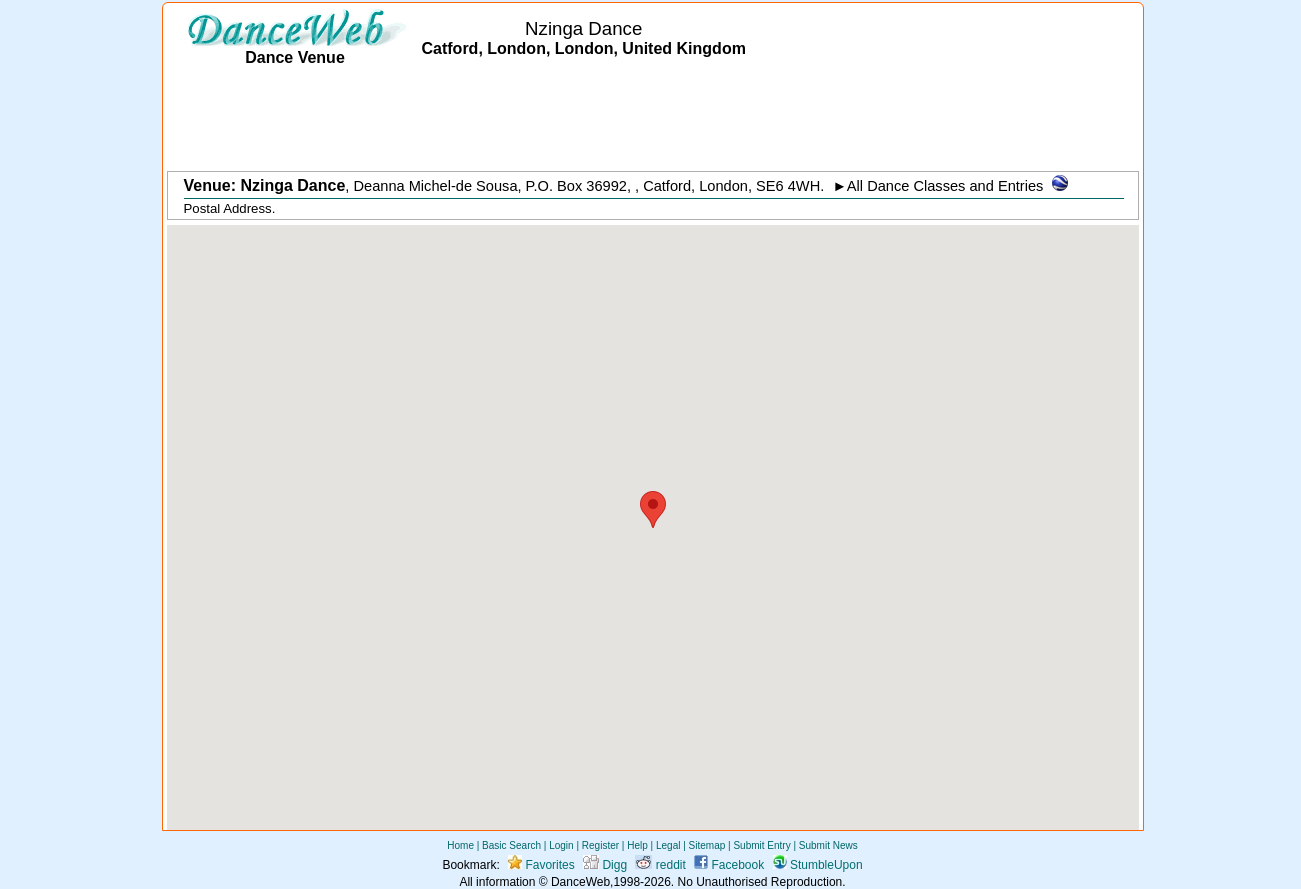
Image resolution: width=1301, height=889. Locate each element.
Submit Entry (761, 845)
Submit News (828, 845)
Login (561, 845)
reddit (660, 865)
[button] (653, 509)
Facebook (729, 865)
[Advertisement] (653, 120)
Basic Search (511, 845)
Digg (605, 865)
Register (600, 845)
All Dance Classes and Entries (945, 186)
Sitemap (707, 845)
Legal (668, 845)
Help (637, 845)
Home (460, 845)
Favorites (541, 865)
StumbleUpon (818, 865)
